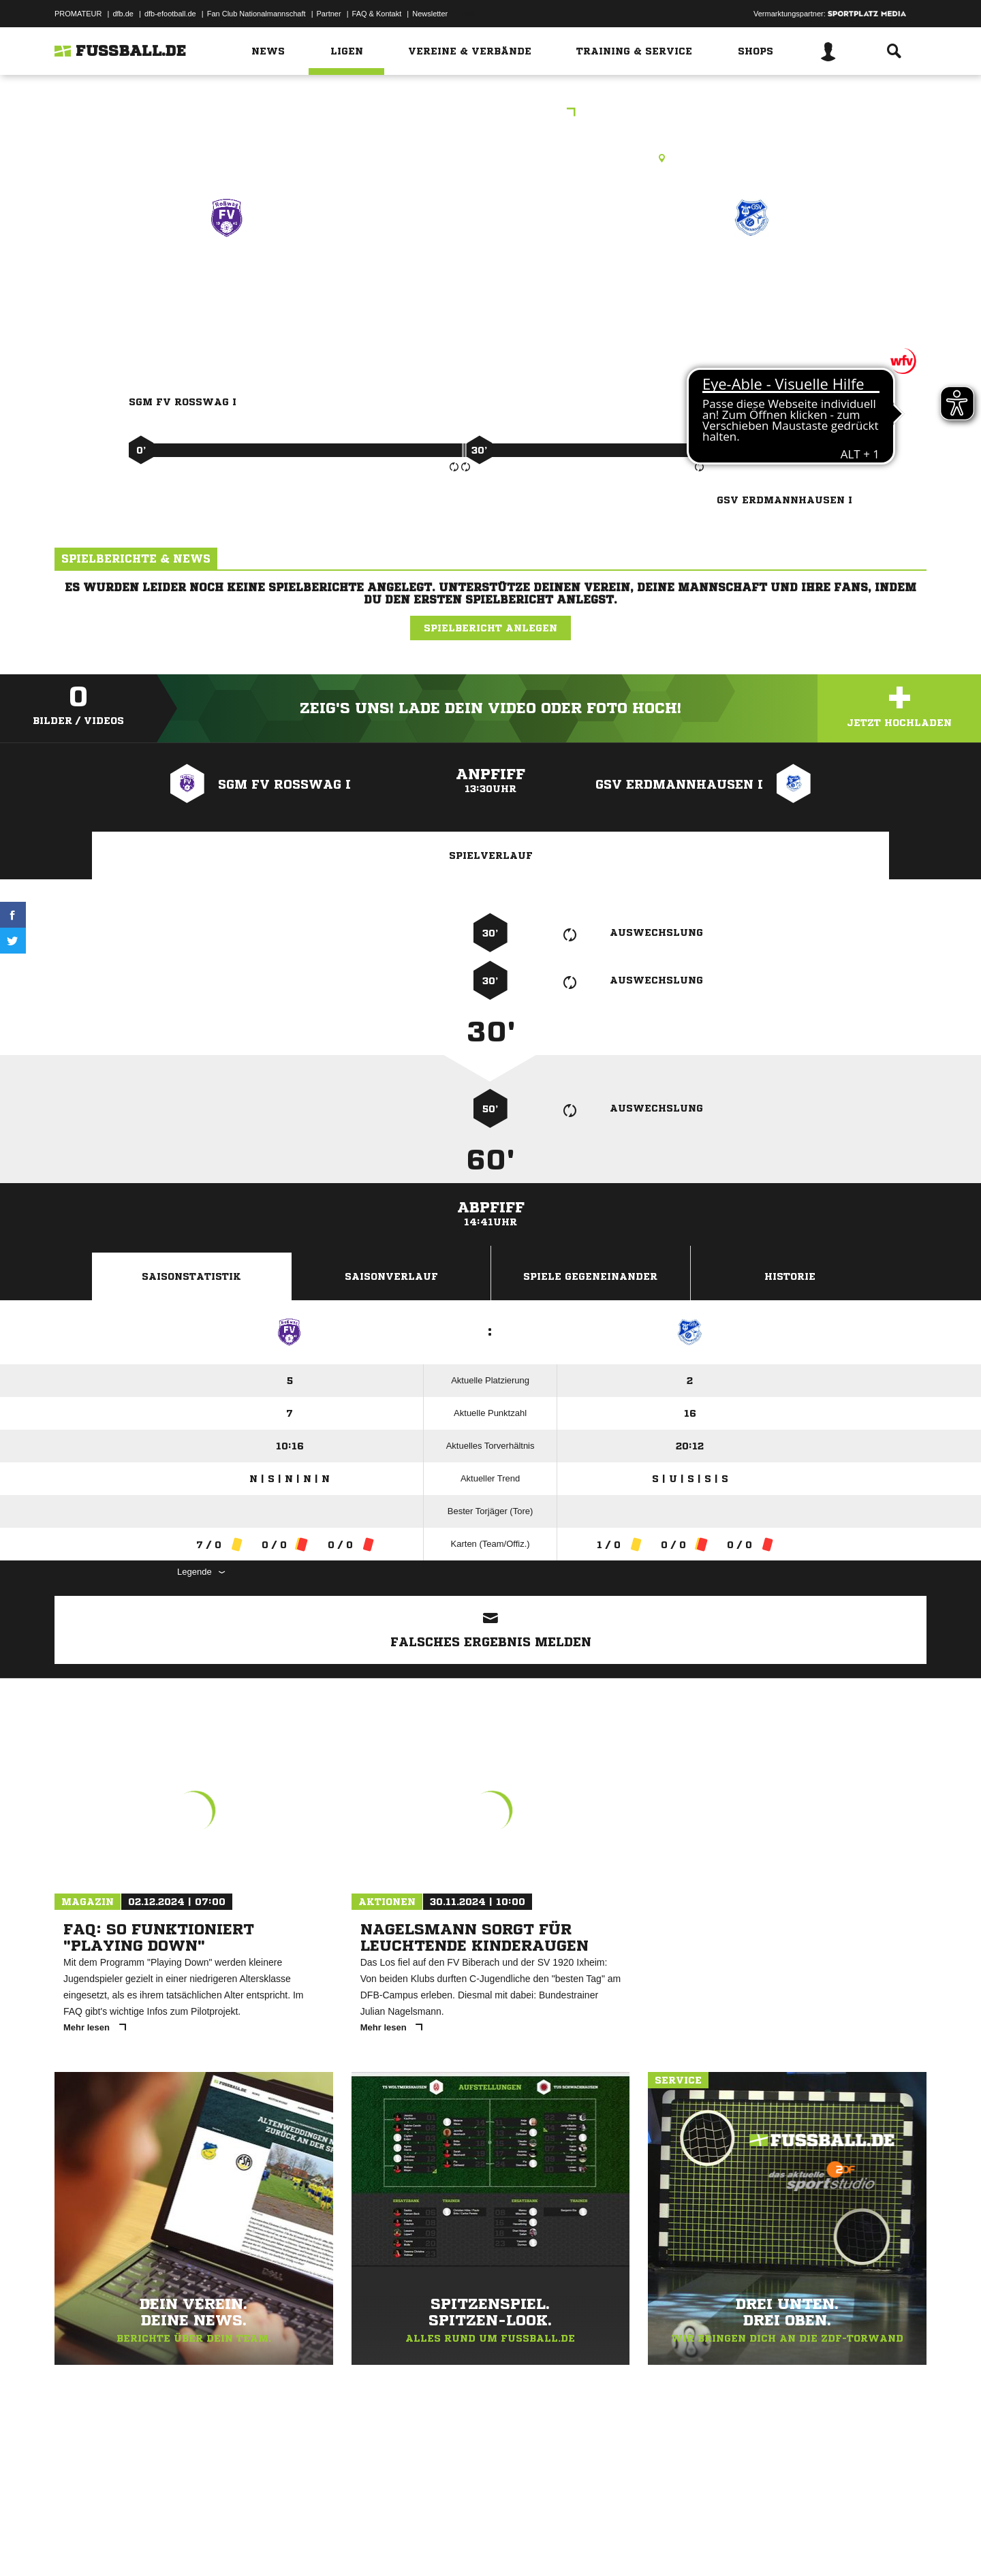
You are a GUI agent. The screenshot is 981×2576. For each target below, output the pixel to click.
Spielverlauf (491, 855)
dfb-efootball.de (170, 14)
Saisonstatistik (191, 1276)
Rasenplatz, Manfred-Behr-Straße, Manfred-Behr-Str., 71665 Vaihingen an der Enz (490, 158)
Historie (789, 1276)
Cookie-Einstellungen (453, 2544)
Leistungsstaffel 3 (490, 113)
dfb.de (123, 14)
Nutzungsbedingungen (225, 2544)
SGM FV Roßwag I (226, 277)
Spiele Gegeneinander (590, 1276)
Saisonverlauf (391, 1276)
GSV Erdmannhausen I (751, 277)
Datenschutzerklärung (140, 2544)
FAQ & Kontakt (377, 14)
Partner (329, 14)
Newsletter (430, 14)
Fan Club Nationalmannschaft (256, 14)
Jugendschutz (299, 2544)
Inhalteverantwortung (370, 2544)
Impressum (72, 2544)
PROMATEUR (78, 14)
